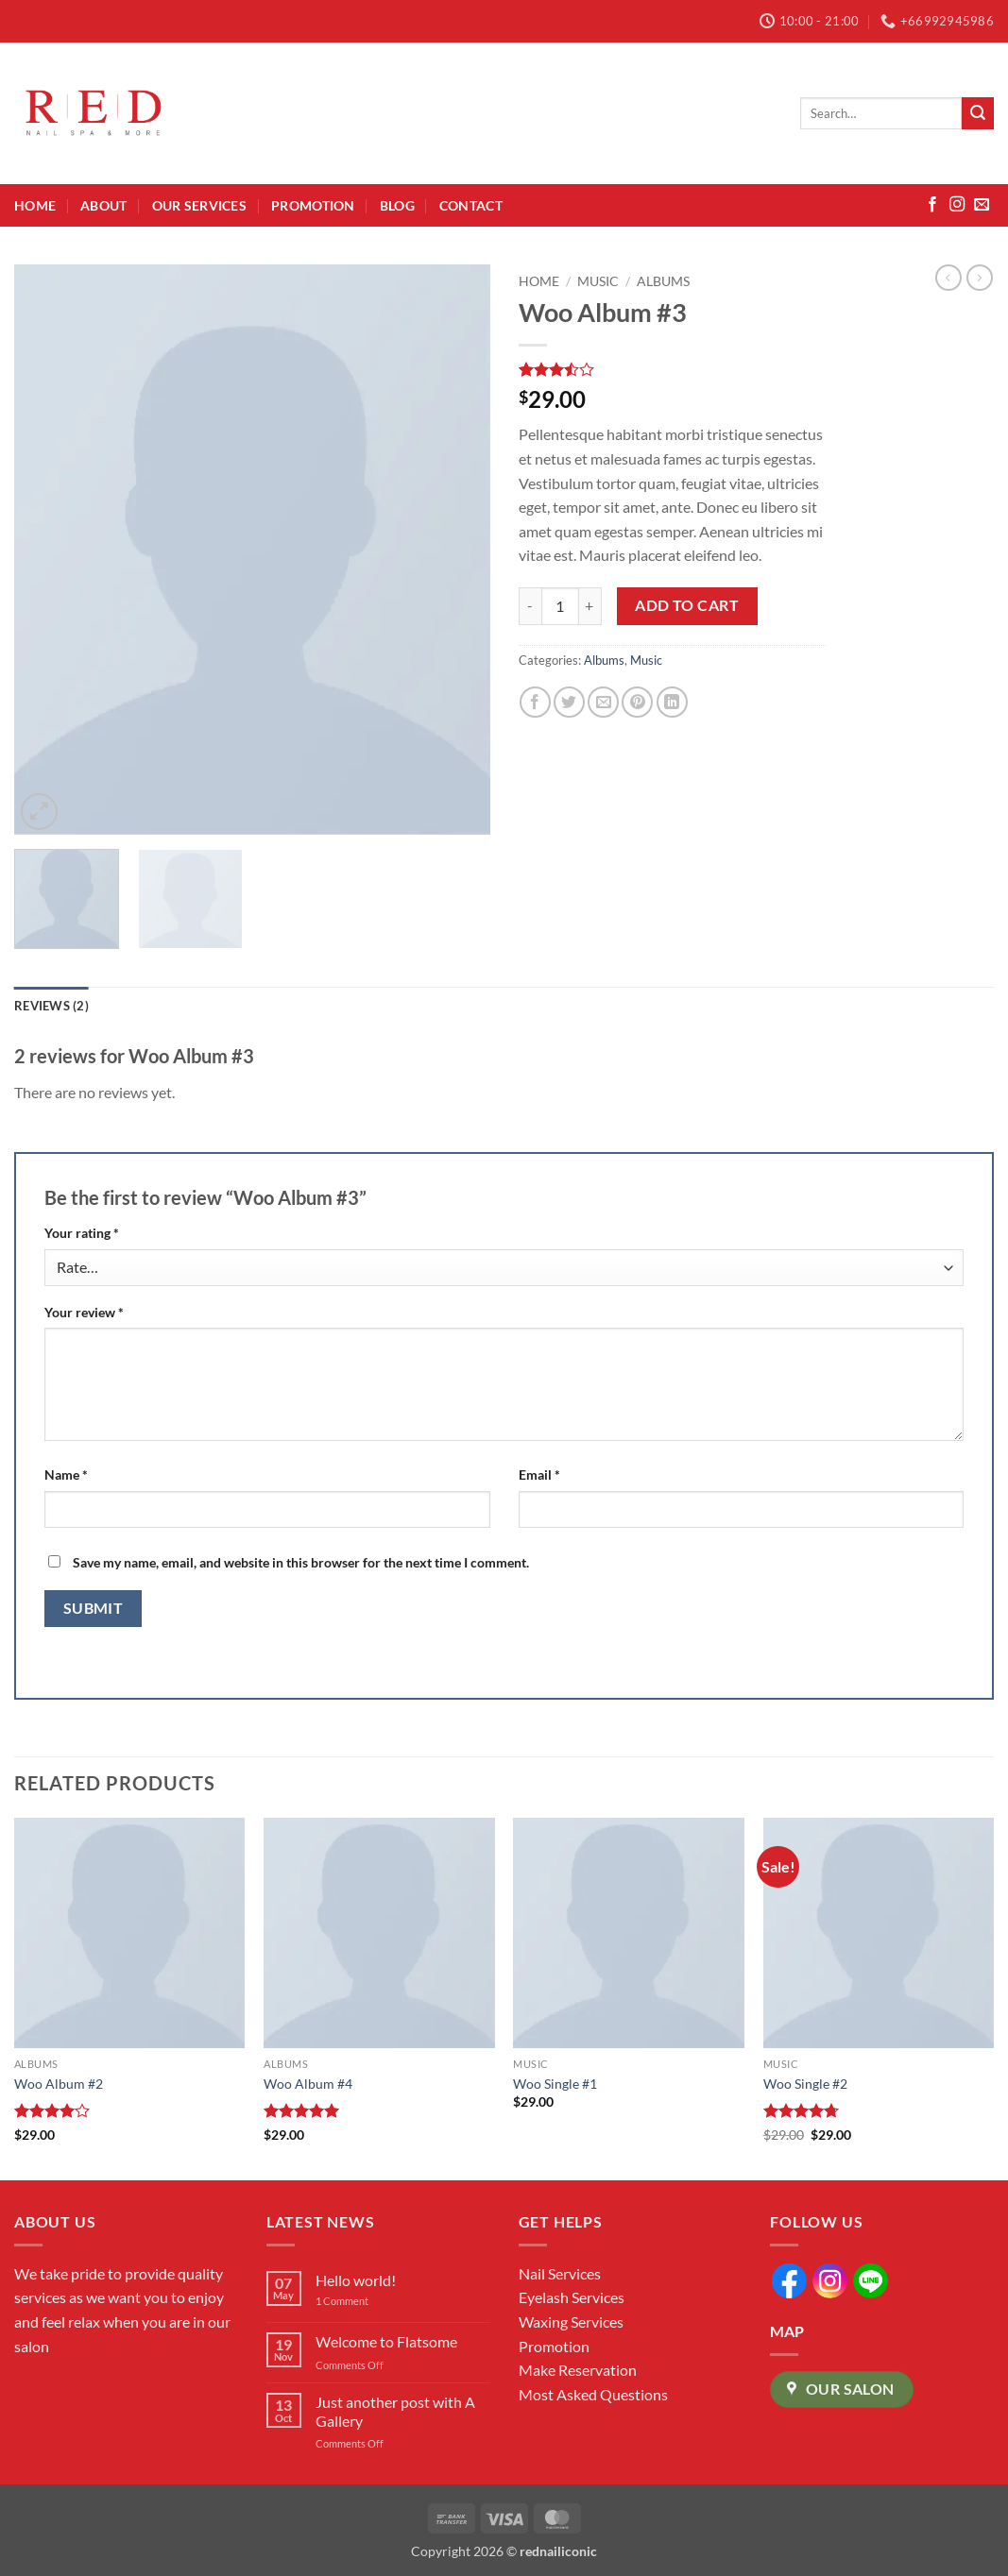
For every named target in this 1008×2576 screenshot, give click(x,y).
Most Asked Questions (593, 2394)
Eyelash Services (571, 2297)
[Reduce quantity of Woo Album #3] (530, 606)
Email (539, 1474)
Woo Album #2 (58, 2084)
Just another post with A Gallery (395, 2411)
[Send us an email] (981, 204)
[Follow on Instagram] (957, 204)
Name (66, 1474)
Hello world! (356, 2280)
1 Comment (356, 2301)
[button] (39, 811)
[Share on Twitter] (569, 702)
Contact (471, 205)
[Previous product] (979, 277)
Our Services (199, 205)
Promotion (313, 205)
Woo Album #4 (308, 2084)
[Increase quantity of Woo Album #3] (590, 606)
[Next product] (948, 277)
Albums (663, 281)
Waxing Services (571, 2321)
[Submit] (978, 113)
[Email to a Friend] (603, 702)
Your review (84, 1312)
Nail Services (560, 2273)
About (103, 205)
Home (35, 205)
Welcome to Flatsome (386, 2341)
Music (598, 281)
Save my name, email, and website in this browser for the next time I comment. (301, 1562)
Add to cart (687, 605)
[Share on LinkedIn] (672, 702)
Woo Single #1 (555, 2084)
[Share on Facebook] (535, 702)
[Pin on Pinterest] (637, 702)
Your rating (81, 1233)
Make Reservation (578, 2370)
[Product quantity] (560, 606)
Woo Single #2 (805, 2084)
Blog (397, 205)
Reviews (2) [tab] (51, 1005)
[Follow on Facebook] (932, 204)
